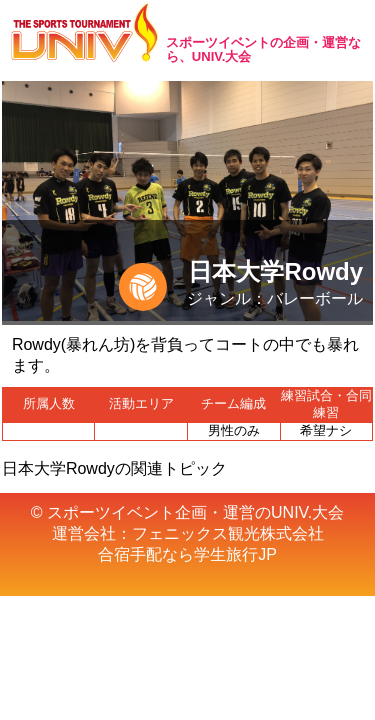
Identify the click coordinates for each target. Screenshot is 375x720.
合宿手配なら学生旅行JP (187, 554)
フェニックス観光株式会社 (228, 533)
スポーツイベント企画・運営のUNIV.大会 (195, 512)
